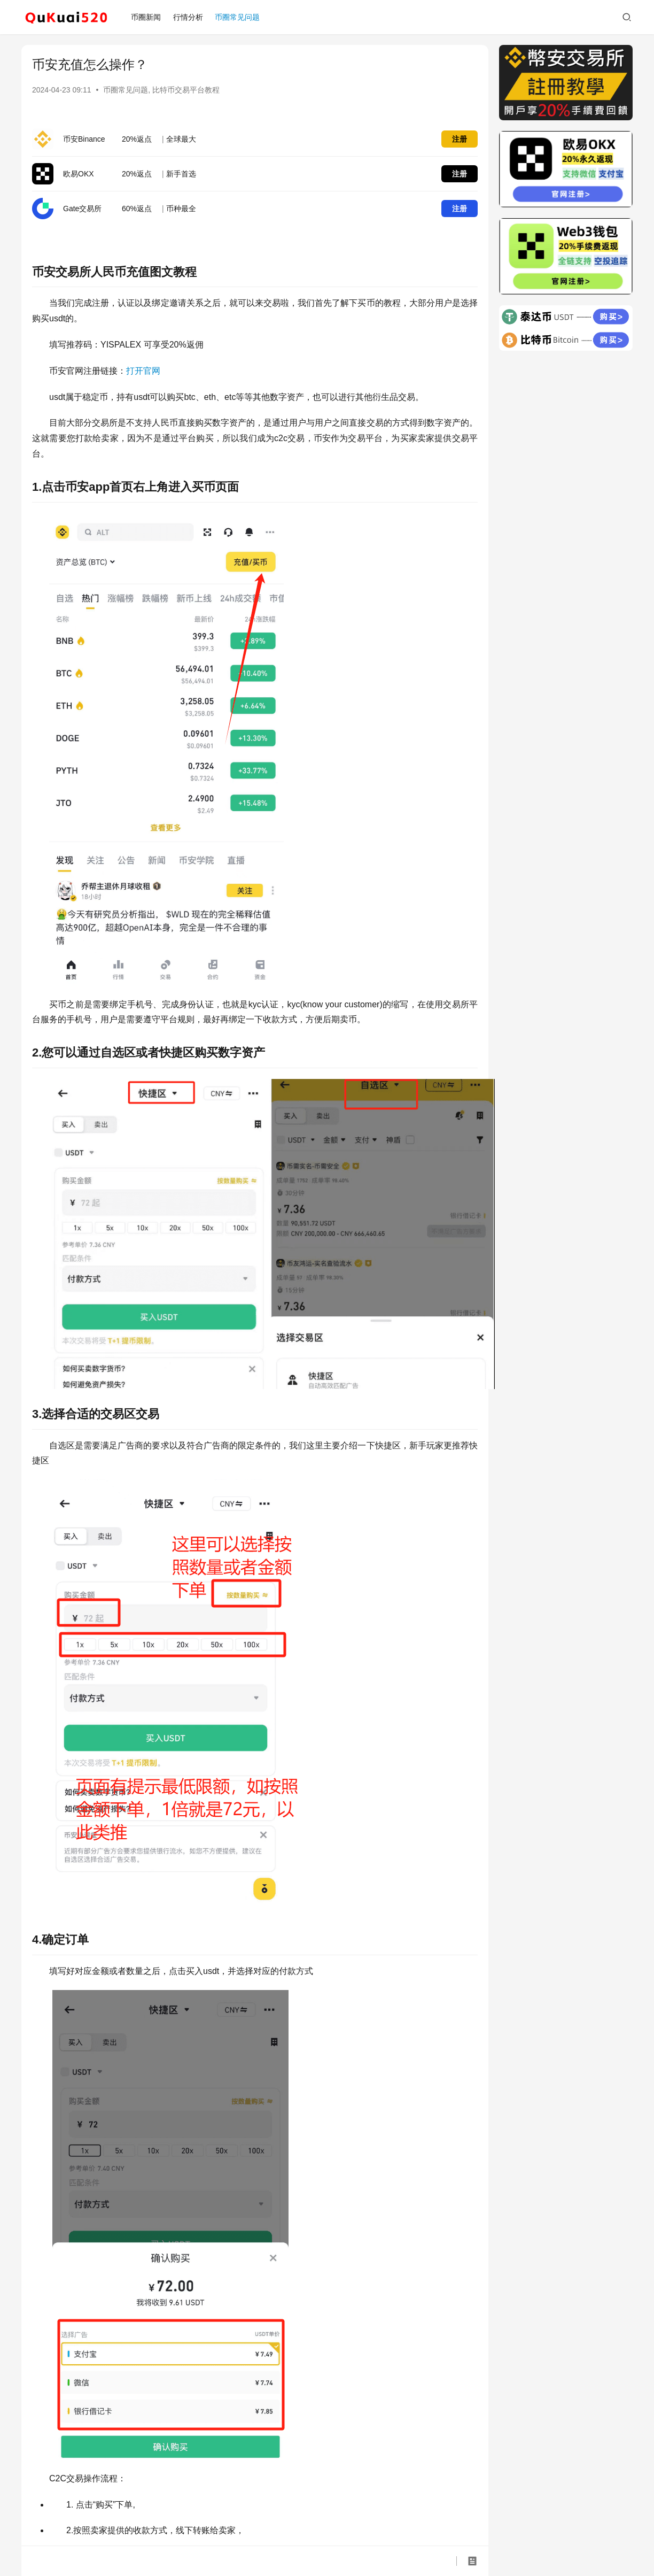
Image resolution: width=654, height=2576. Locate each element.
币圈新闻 (146, 17)
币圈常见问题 (237, 17)
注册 (459, 139)
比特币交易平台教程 (186, 90)
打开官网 (143, 370)
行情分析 (188, 17)
